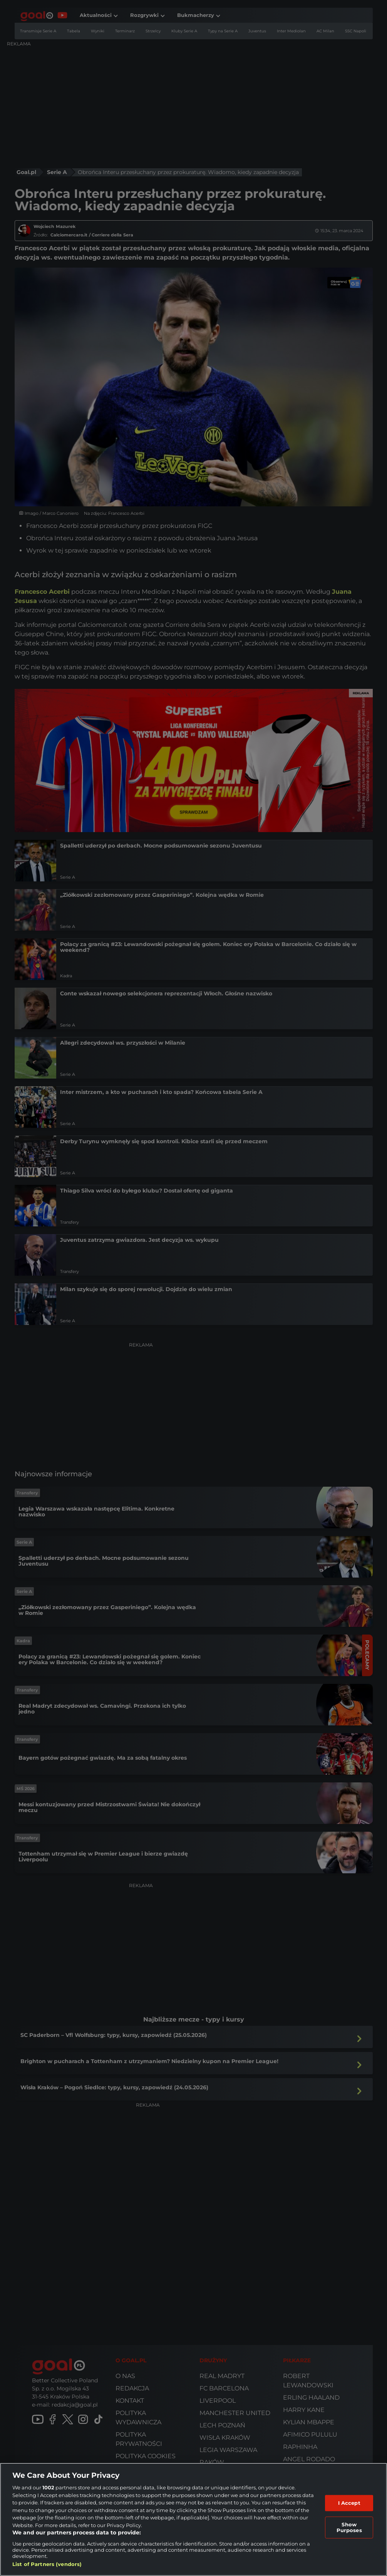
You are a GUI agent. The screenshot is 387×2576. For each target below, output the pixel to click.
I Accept (349, 2503)
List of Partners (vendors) (47, 2564)
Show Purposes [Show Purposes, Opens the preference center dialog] (349, 2527)
